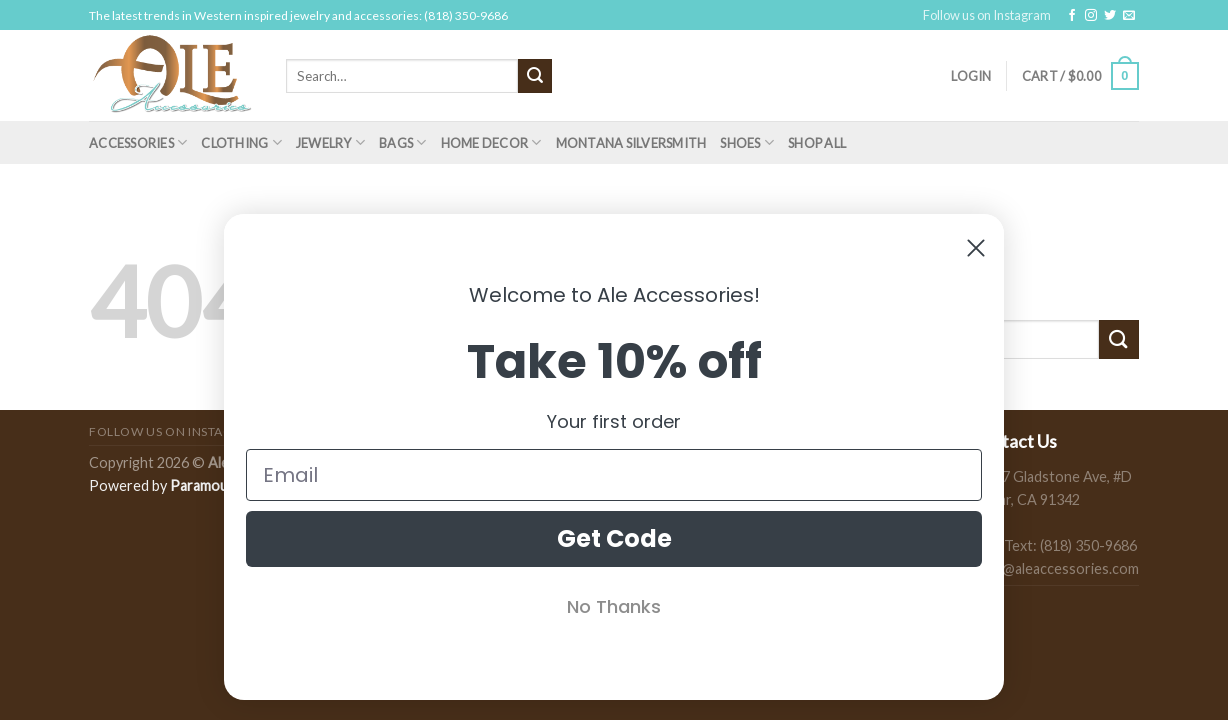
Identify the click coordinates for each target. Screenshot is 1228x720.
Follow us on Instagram (987, 15)
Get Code (614, 538)
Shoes (747, 142)
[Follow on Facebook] (1072, 16)
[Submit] (535, 76)
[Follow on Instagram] (1091, 16)
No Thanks (614, 606)
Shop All (817, 143)
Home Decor (491, 142)
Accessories (138, 142)
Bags (402, 142)
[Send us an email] (1129, 16)
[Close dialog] (976, 248)
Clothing (241, 142)
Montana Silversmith (631, 143)
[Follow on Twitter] (1110, 16)
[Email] (614, 475)
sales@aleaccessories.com (1054, 568)
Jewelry (330, 142)
